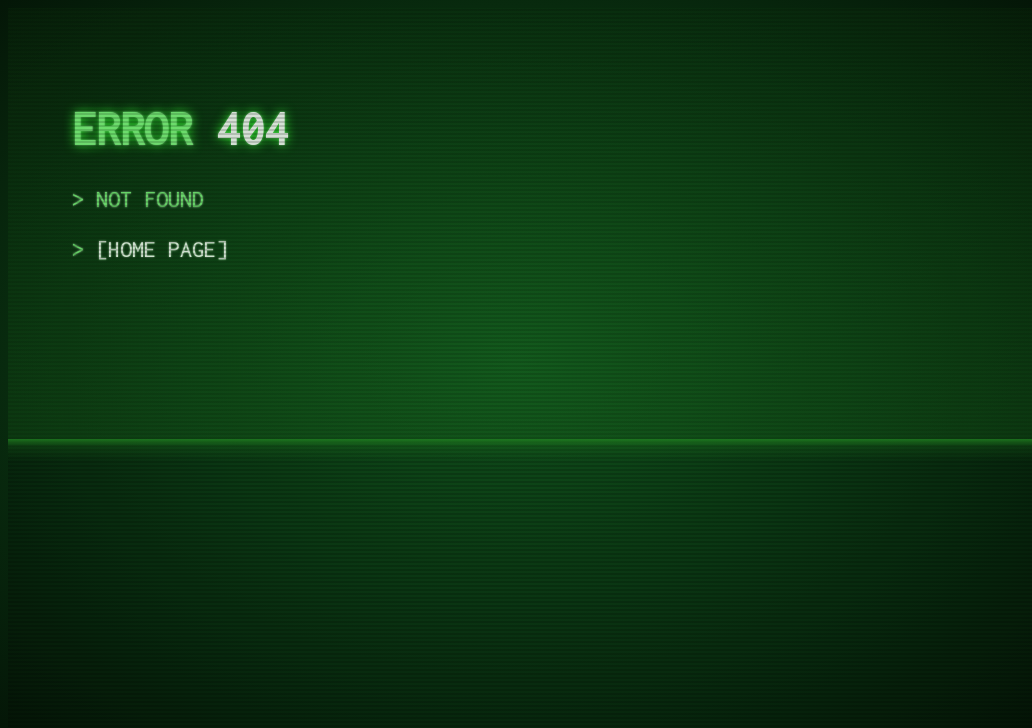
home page (162, 249)
